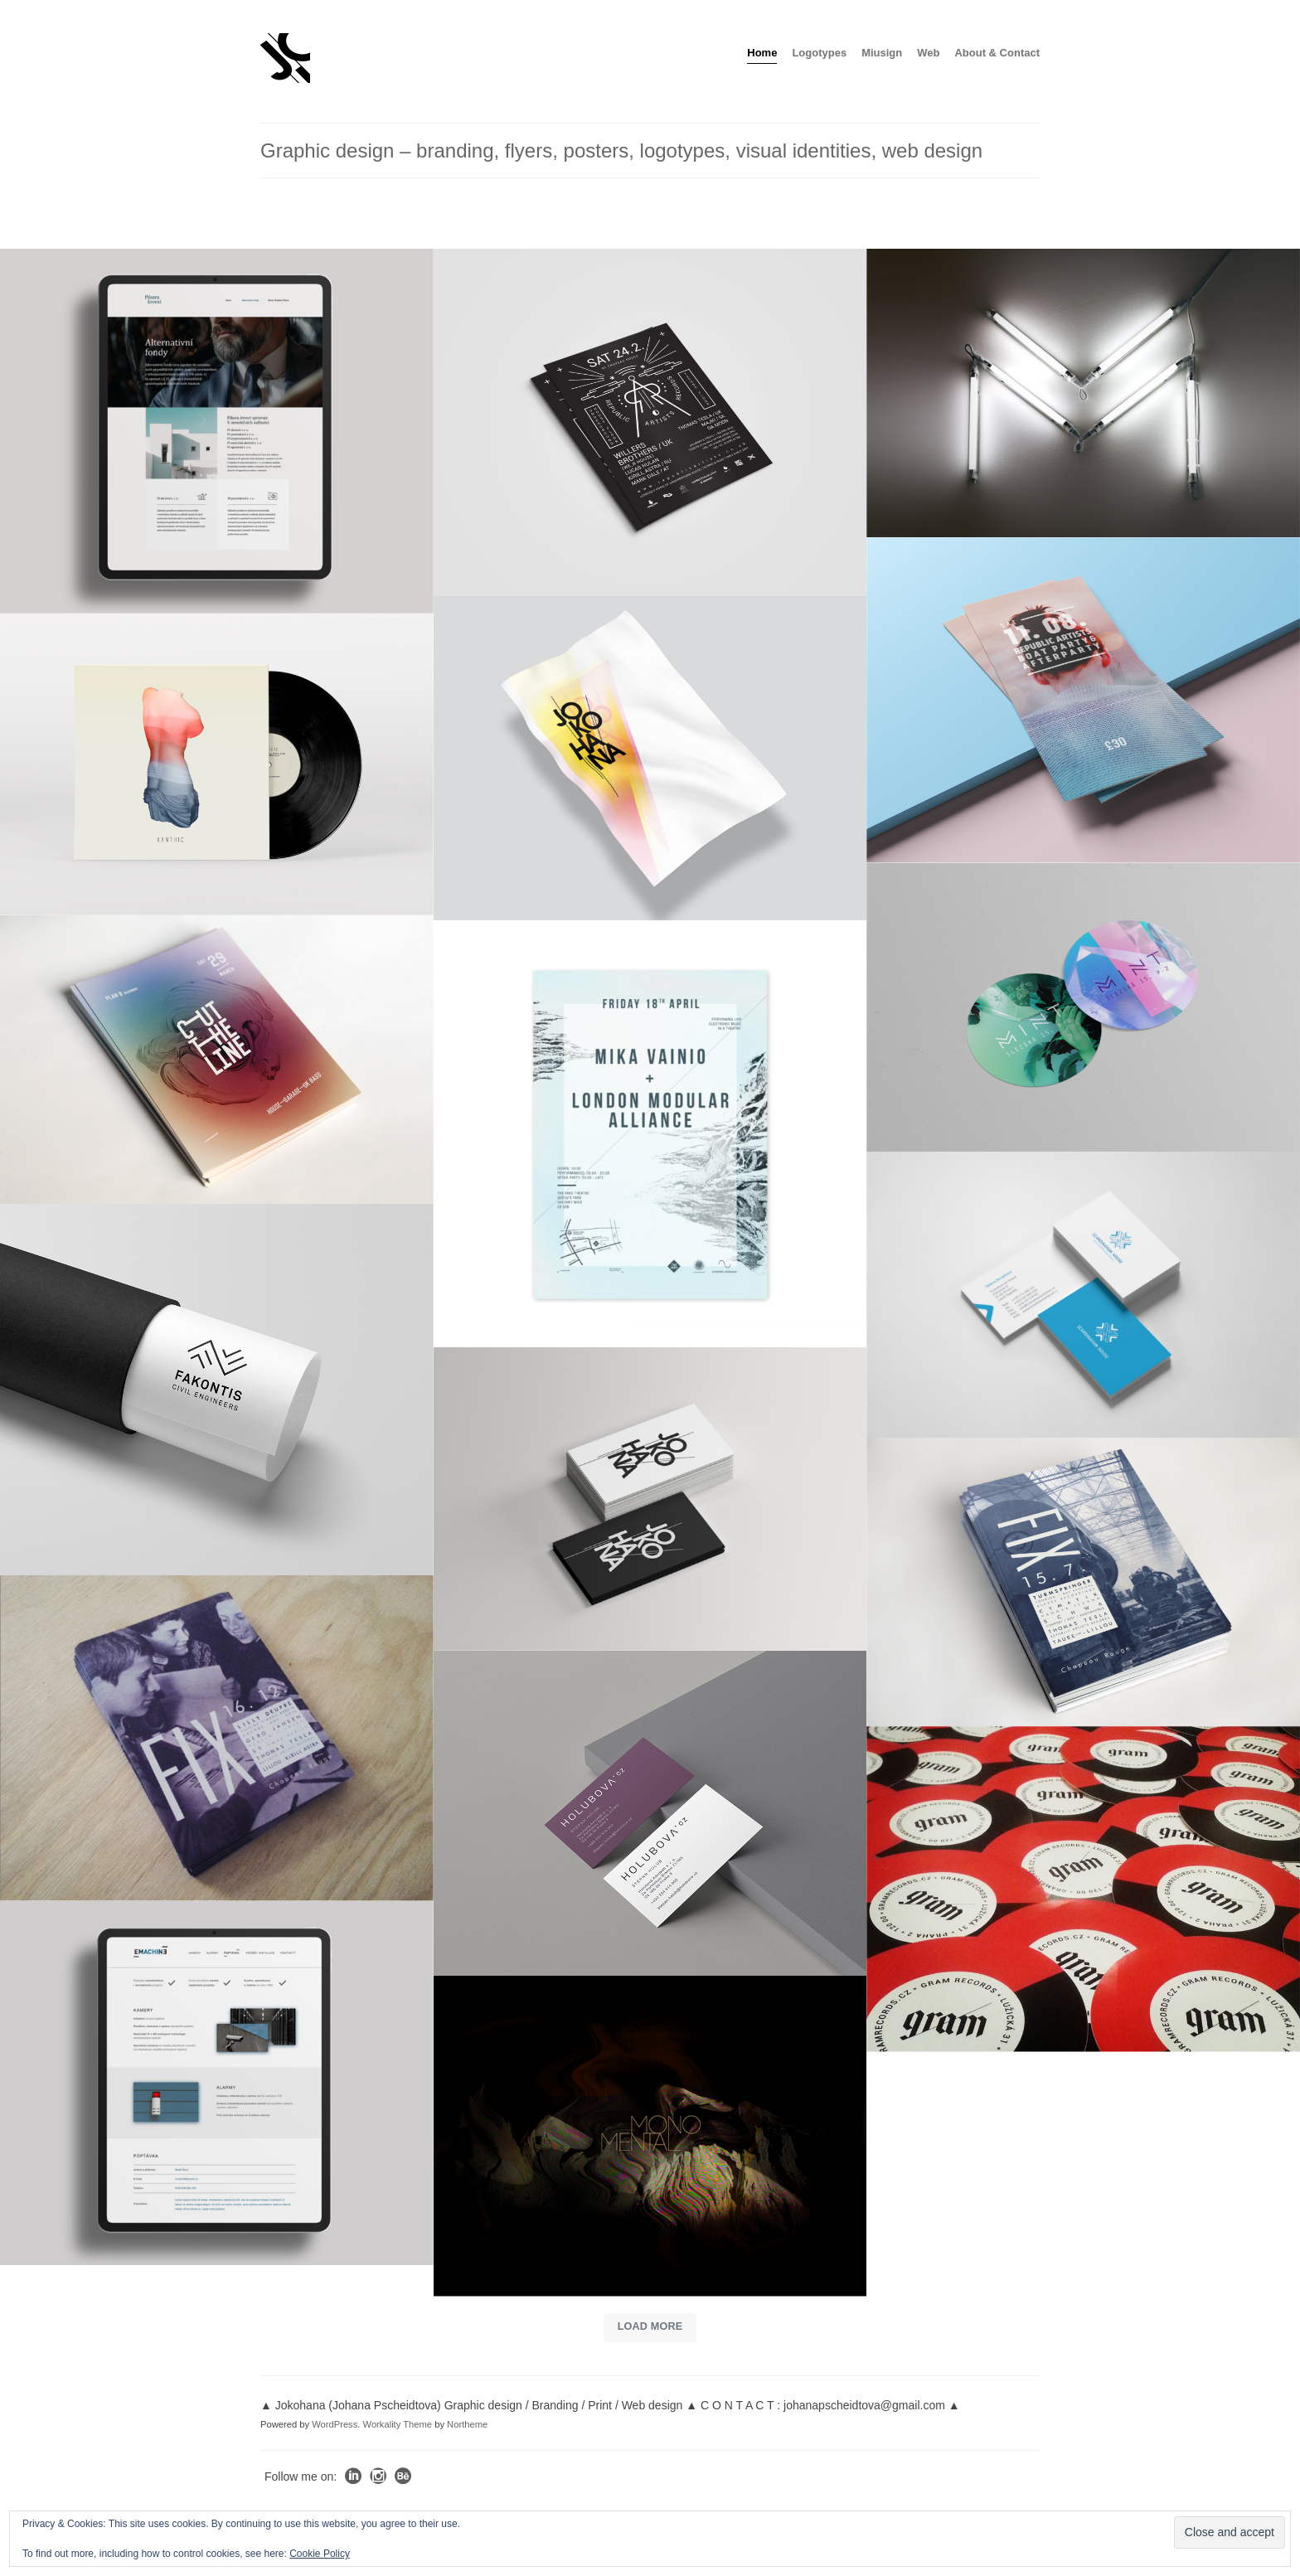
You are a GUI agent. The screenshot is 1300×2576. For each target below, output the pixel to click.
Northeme (467, 2423)
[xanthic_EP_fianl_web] (217, 764)
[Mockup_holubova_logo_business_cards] (650, 1812)
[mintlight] (1083, 393)
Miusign (881, 52)
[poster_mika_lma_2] (650, 1133)
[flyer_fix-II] (1083, 1582)
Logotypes (819, 52)
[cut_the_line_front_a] (217, 1059)
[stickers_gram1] (1083, 1888)
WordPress (334, 2423)
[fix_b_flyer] (217, 1738)
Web (928, 52)
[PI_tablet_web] (217, 431)
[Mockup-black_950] (650, 422)
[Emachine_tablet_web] (217, 2083)
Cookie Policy (319, 2553)
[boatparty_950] (1083, 699)
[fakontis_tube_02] (217, 1389)
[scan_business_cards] (1083, 1295)
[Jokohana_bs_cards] (650, 1499)
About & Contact (997, 52)
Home (762, 52)
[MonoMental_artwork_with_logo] (650, 2136)
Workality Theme (398, 2423)
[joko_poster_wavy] (650, 757)
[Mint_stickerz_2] (1083, 1007)
